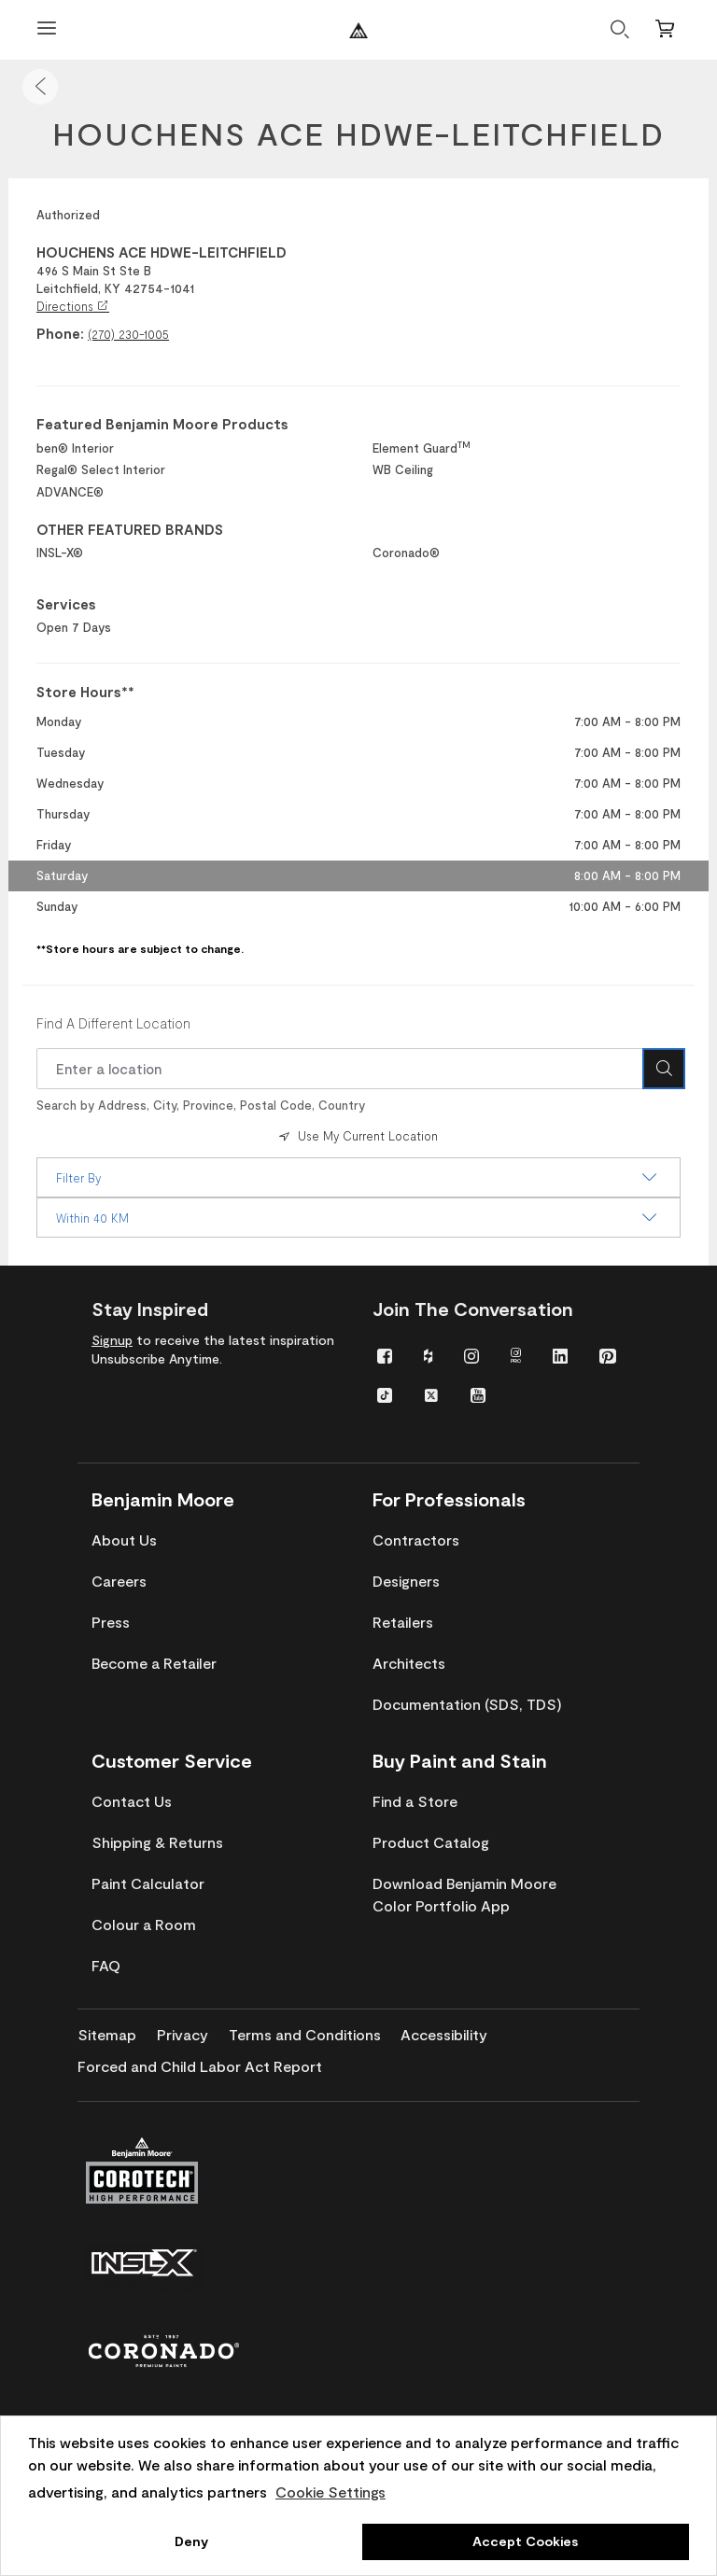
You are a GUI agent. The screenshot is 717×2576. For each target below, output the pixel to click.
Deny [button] (191, 2541)
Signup (112, 1340)
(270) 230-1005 (128, 334)
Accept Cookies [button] (525, 2541)
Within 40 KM (358, 1218)
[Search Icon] (663, 1068)
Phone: (60, 333)
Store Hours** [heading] (85, 691)
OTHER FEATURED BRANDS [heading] (129, 529)
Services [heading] (66, 603)
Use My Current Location (356, 1135)
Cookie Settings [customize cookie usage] (330, 2491)
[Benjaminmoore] (358, 30)
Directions (72, 306)
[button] (40, 87)
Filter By (358, 1178)
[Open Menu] (46, 30)
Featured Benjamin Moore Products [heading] (162, 423)
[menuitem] (385, 1354)
